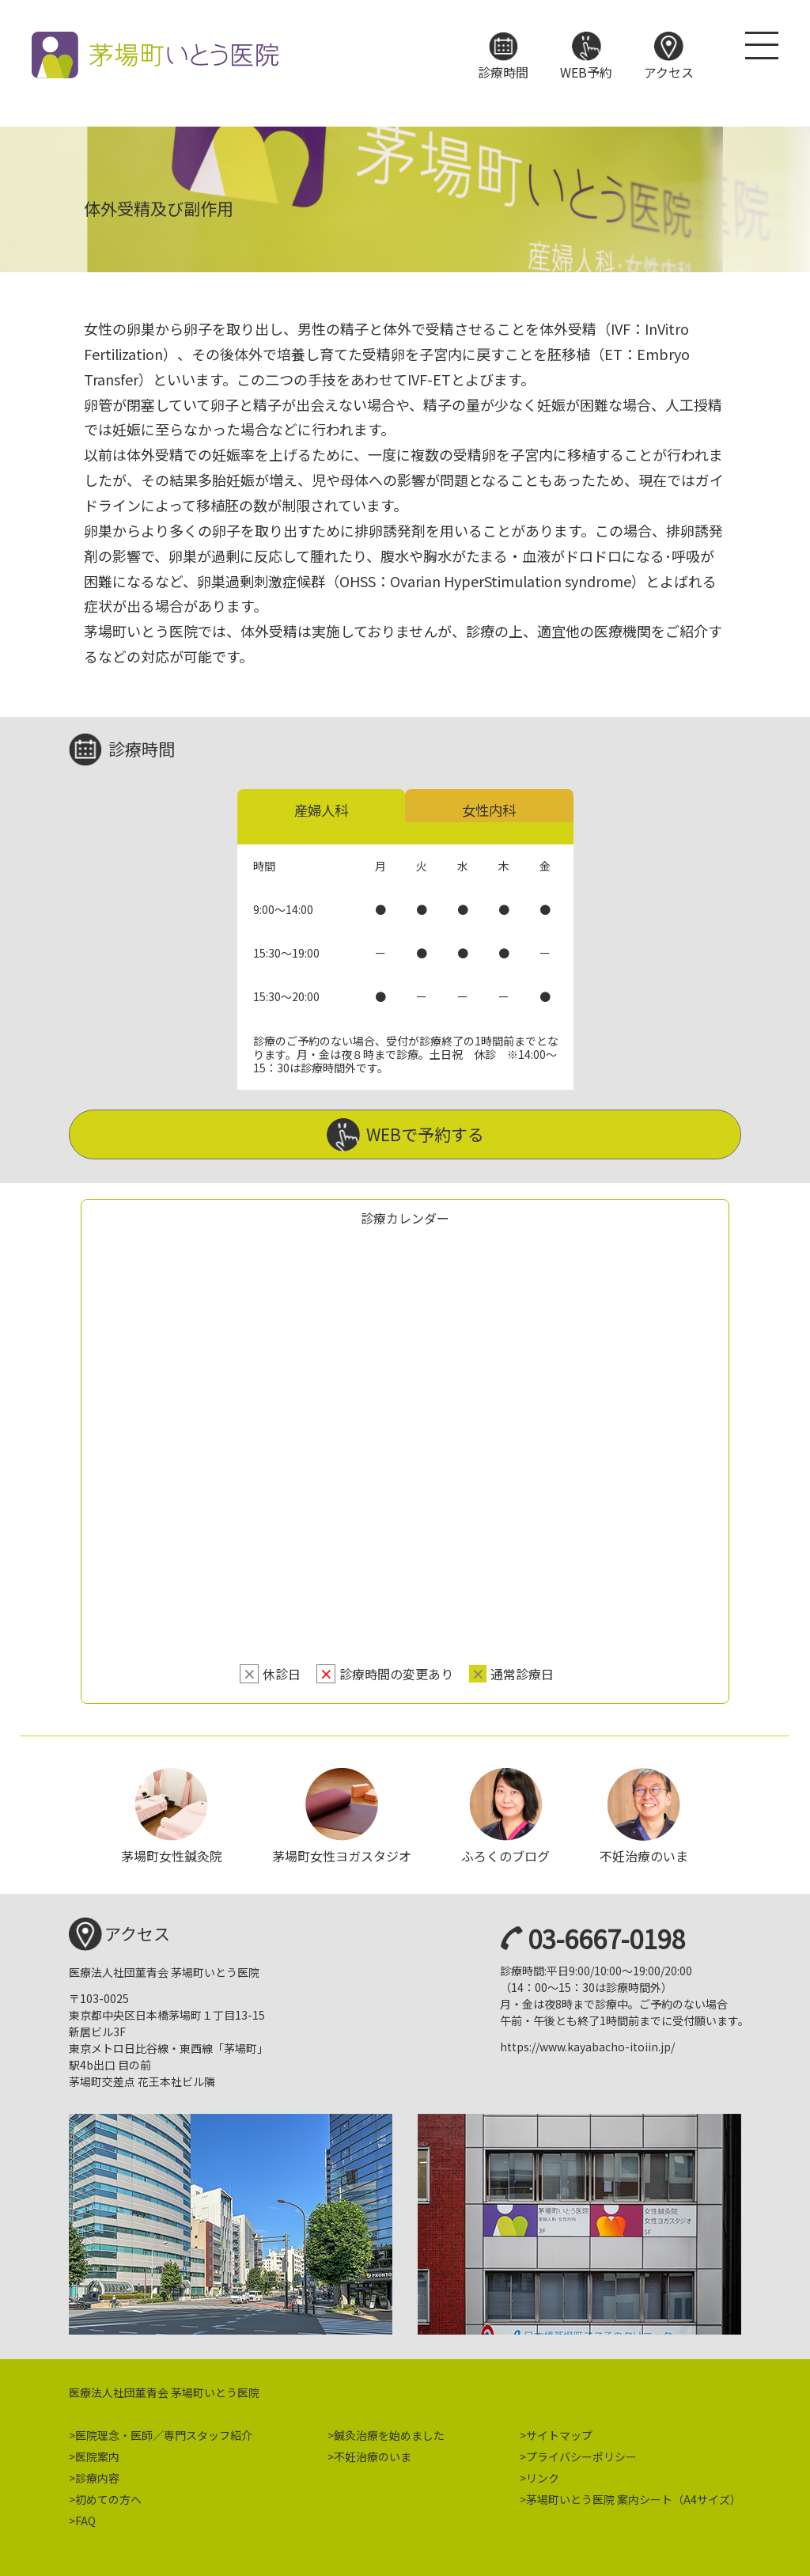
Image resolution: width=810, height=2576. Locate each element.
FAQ (85, 2517)
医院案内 (97, 2452)
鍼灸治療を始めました (389, 2431)
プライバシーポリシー (581, 2452)
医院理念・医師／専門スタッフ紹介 (163, 2431)
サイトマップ (559, 2431)
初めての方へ (108, 2495)
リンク (542, 2474)
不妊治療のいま (372, 2452)
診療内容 (97, 2474)
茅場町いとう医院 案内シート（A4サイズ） (633, 2495)
